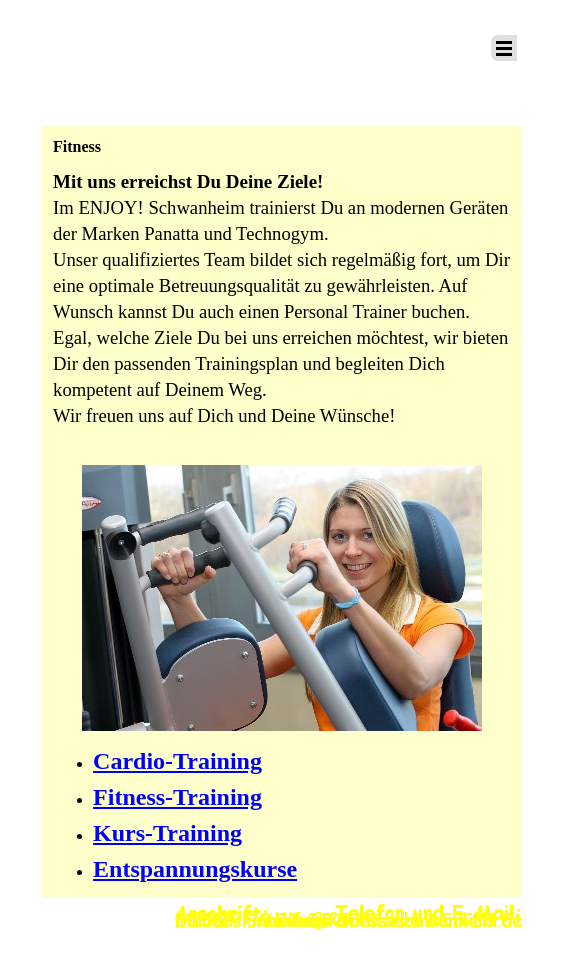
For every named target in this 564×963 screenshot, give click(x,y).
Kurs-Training (167, 833)
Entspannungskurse (195, 869)
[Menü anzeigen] (504, 48)
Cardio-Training (177, 761)
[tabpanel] (282, 311)
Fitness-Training (177, 797)
